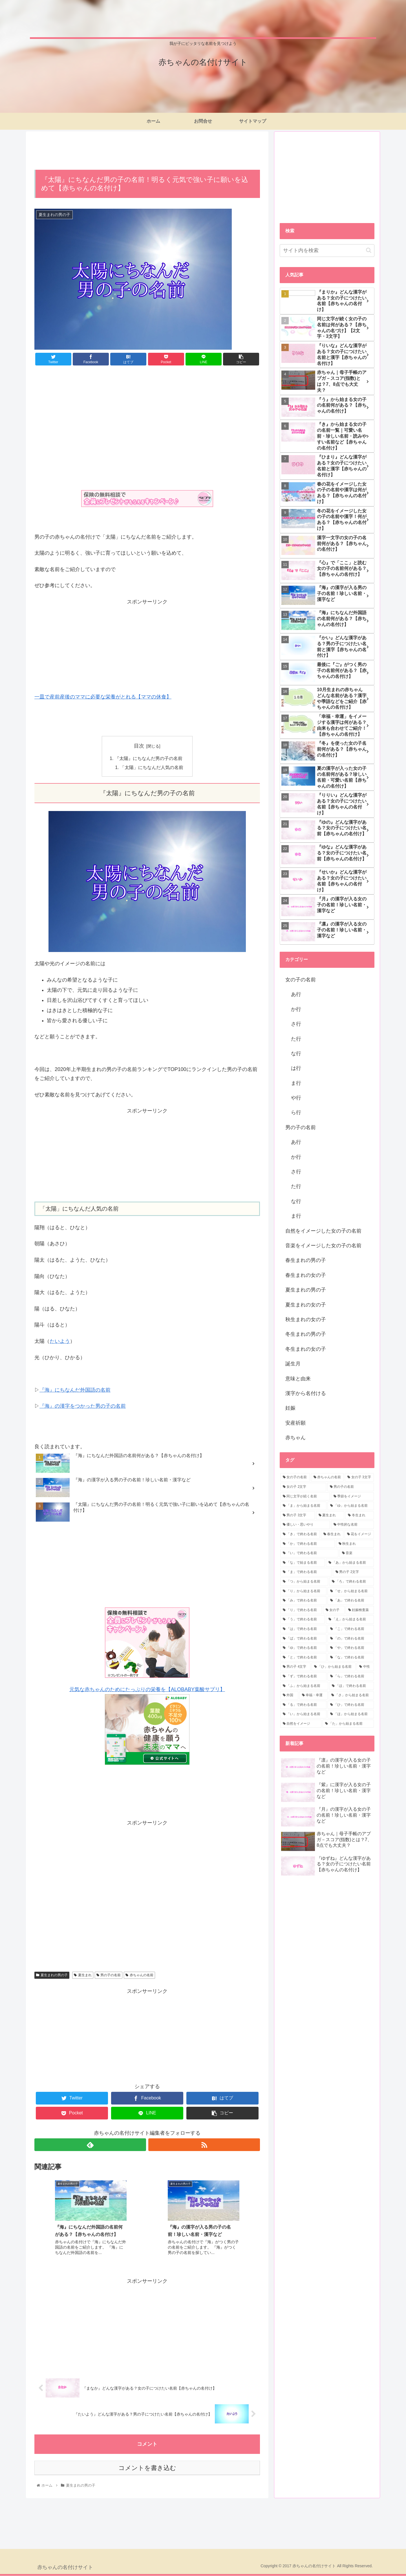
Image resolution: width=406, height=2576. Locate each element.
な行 (296, 1053)
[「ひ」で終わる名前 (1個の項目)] (351, 1705)
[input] (327, 250)
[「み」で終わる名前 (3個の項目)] (303, 1600)
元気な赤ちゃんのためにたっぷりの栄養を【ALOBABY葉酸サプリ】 (147, 1690)
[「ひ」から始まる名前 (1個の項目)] (334, 1667)
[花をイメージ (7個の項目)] (359, 1534)
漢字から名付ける (305, 1393)
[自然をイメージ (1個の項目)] (300, 1724)
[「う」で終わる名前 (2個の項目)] (302, 1619)
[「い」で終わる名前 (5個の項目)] (309, 1553)
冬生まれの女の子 (305, 1349)
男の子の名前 (108, 1975)
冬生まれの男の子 (305, 1334)
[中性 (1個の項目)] (365, 1667)
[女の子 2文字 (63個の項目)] (303, 1487)
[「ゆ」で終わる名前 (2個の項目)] (303, 1648)
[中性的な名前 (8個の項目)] (352, 1525)
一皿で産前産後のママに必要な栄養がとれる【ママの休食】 (102, 697)
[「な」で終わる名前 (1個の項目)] (351, 1657)
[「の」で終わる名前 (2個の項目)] (351, 1638)
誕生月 (293, 1364)
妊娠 (290, 1408)
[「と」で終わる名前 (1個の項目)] (303, 1657)
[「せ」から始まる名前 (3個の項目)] (351, 1591)
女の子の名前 (300, 979)
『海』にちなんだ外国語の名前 (75, 1390)
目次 (139, 746)
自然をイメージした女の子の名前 (323, 1231)
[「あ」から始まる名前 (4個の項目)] (350, 1563)
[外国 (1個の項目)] (289, 1695)
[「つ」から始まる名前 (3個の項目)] (304, 1581)
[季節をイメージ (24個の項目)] (352, 1496)
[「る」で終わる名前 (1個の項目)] (303, 1705)
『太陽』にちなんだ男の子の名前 (148, 758)
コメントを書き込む (147, 2468)
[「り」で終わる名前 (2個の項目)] (301, 1610)
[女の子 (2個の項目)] (334, 1610)
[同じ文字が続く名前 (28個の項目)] (305, 1496)
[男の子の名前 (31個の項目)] (350, 1487)
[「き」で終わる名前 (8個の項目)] (300, 1534)
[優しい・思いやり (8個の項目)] (305, 1525)
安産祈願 (295, 1423)
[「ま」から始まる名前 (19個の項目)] (303, 1506)
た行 (296, 1039)
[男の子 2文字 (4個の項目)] (353, 1572)
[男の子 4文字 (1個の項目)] (295, 1667)
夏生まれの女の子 (305, 1305)
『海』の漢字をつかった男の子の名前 (82, 1406)
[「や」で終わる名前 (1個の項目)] (351, 1648)
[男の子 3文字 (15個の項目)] (297, 1515)
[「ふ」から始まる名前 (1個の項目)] (304, 1686)
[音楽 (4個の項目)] (356, 1553)
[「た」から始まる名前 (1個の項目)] (348, 1724)
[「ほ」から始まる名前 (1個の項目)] (351, 1714)
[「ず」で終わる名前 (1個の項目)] (303, 1676)
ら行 (296, 1112)
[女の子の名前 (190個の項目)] (295, 1477)
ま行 (296, 1083)
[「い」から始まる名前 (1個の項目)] (303, 1714)
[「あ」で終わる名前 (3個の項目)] (351, 1600)
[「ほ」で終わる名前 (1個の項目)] (351, 1686)
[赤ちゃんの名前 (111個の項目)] (327, 1477)
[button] (369, 250)
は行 (296, 1068)
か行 (296, 1009)
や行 (296, 1098)
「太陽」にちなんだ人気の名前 (151, 767)
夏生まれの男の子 (52, 1975)
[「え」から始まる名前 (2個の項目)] (350, 1619)
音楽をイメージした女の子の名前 (323, 1245)
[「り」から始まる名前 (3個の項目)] (303, 1591)
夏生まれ (83, 1975)
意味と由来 (298, 1378)
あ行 (296, 994)
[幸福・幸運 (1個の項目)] (313, 1695)
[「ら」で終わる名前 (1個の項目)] (351, 1676)
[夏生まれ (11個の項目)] (330, 1515)
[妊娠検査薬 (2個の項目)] (360, 1610)
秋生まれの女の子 (305, 1319)
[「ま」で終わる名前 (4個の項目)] (306, 1572)
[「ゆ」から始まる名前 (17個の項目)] (351, 1506)
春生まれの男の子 (305, 1260)
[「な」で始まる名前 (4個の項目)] (302, 1563)
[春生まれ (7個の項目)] (332, 1534)
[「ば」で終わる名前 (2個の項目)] (303, 1638)
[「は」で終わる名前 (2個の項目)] (303, 1629)
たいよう (60, 1341)
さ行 (296, 1024)
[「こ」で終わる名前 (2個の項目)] (351, 1629)
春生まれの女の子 (305, 1275)
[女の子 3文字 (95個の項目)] (359, 1477)
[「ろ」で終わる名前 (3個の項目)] (351, 1581)
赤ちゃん (295, 1437)
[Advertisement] (147, 150)
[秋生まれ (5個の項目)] (355, 1544)
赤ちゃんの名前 (139, 1975)
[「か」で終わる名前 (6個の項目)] (307, 1544)
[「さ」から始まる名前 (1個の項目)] (351, 1695)
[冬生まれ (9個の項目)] (359, 1515)
